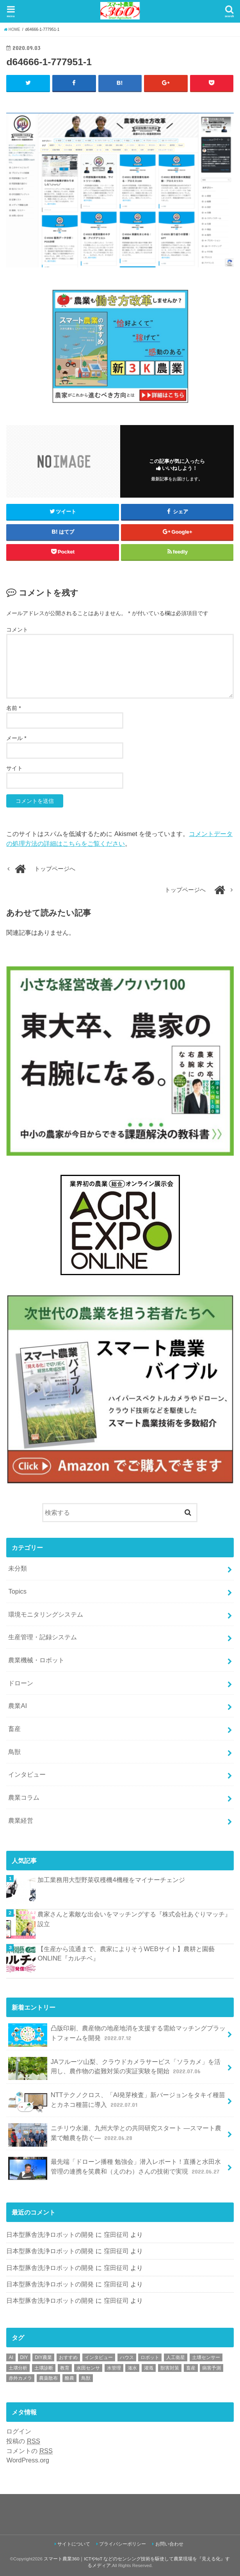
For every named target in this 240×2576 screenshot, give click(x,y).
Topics (17, 1591)
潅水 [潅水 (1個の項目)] (132, 2368)
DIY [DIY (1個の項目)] (24, 2357)
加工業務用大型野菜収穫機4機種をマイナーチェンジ (111, 1879)
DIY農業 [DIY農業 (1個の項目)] (43, 2357)
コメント (17, 629)
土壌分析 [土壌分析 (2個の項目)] (18, 2368)
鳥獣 (14, 1751)
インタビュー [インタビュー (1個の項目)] (99, 2357)
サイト (14, 768)
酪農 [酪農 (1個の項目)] (69, 2378)
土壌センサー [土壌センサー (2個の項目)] (206, 2357)
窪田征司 (116, 2234)
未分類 (17, 1568)
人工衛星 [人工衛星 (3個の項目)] (175, 2357)
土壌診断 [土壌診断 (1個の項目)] (43, 2368)
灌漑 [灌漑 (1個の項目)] (148, 2368)
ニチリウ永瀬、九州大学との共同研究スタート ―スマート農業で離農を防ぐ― (114, 2135)
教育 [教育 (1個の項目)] (64, 2368)
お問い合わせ (169, 2544)
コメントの (29, 2451)
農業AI (17, 1706)
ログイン (18, 2431)
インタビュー (27, 1774)
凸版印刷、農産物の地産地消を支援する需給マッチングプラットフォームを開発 (116, 2035)
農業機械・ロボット (36, 1659)
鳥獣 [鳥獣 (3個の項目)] (86, 2378)
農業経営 (20, 1820)
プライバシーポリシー (122, 2544)
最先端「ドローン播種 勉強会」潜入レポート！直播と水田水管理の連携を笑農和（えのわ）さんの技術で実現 (114, 2168)
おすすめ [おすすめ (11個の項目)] (68, 2357)
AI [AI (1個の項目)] (11, 2357)
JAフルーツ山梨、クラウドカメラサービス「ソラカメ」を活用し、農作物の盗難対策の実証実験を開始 (114, 2068)
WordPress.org (27, 2460)
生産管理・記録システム (42, 1637)
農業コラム (23, 1797)
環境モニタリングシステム (45, 1614)
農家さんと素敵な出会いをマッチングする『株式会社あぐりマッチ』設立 (134, 1919)
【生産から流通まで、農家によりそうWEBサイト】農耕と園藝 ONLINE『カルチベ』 (126, 1953)
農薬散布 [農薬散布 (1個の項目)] (48, 2378)
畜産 (14, 1728)
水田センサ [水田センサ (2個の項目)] (88, 2368)
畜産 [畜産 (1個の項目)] (191, 2368)
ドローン (20, 1682)
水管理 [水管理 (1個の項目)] (114, 2368)
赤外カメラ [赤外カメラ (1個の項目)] (20, 2378)
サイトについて (73, 2544)
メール (16, 738)
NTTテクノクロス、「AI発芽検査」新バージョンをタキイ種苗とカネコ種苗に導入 (116, 2101)
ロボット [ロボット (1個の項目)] (149, 2357)
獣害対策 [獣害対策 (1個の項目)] (169, 2368)
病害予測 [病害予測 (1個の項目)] (211, 2368)
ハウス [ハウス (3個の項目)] (127, 2357)
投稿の (23, 2441)
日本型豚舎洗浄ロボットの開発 (50, 2234)
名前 (13, 708)
